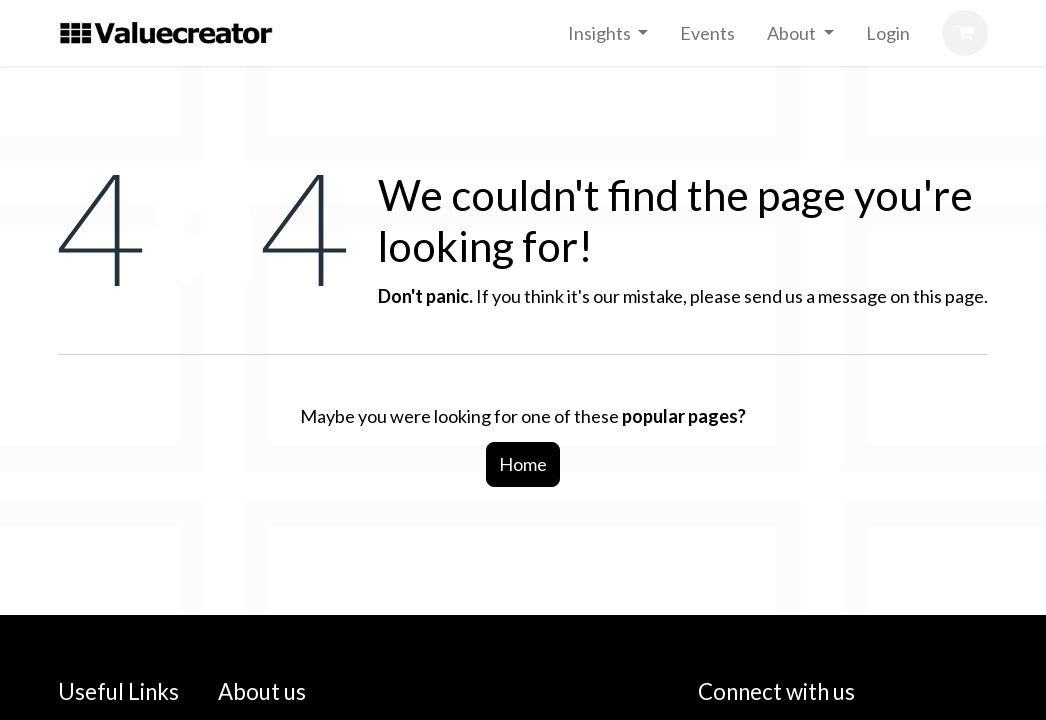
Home (523, 464)
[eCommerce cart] (965, 33)
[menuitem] (608, 33)
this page (948, 296)
